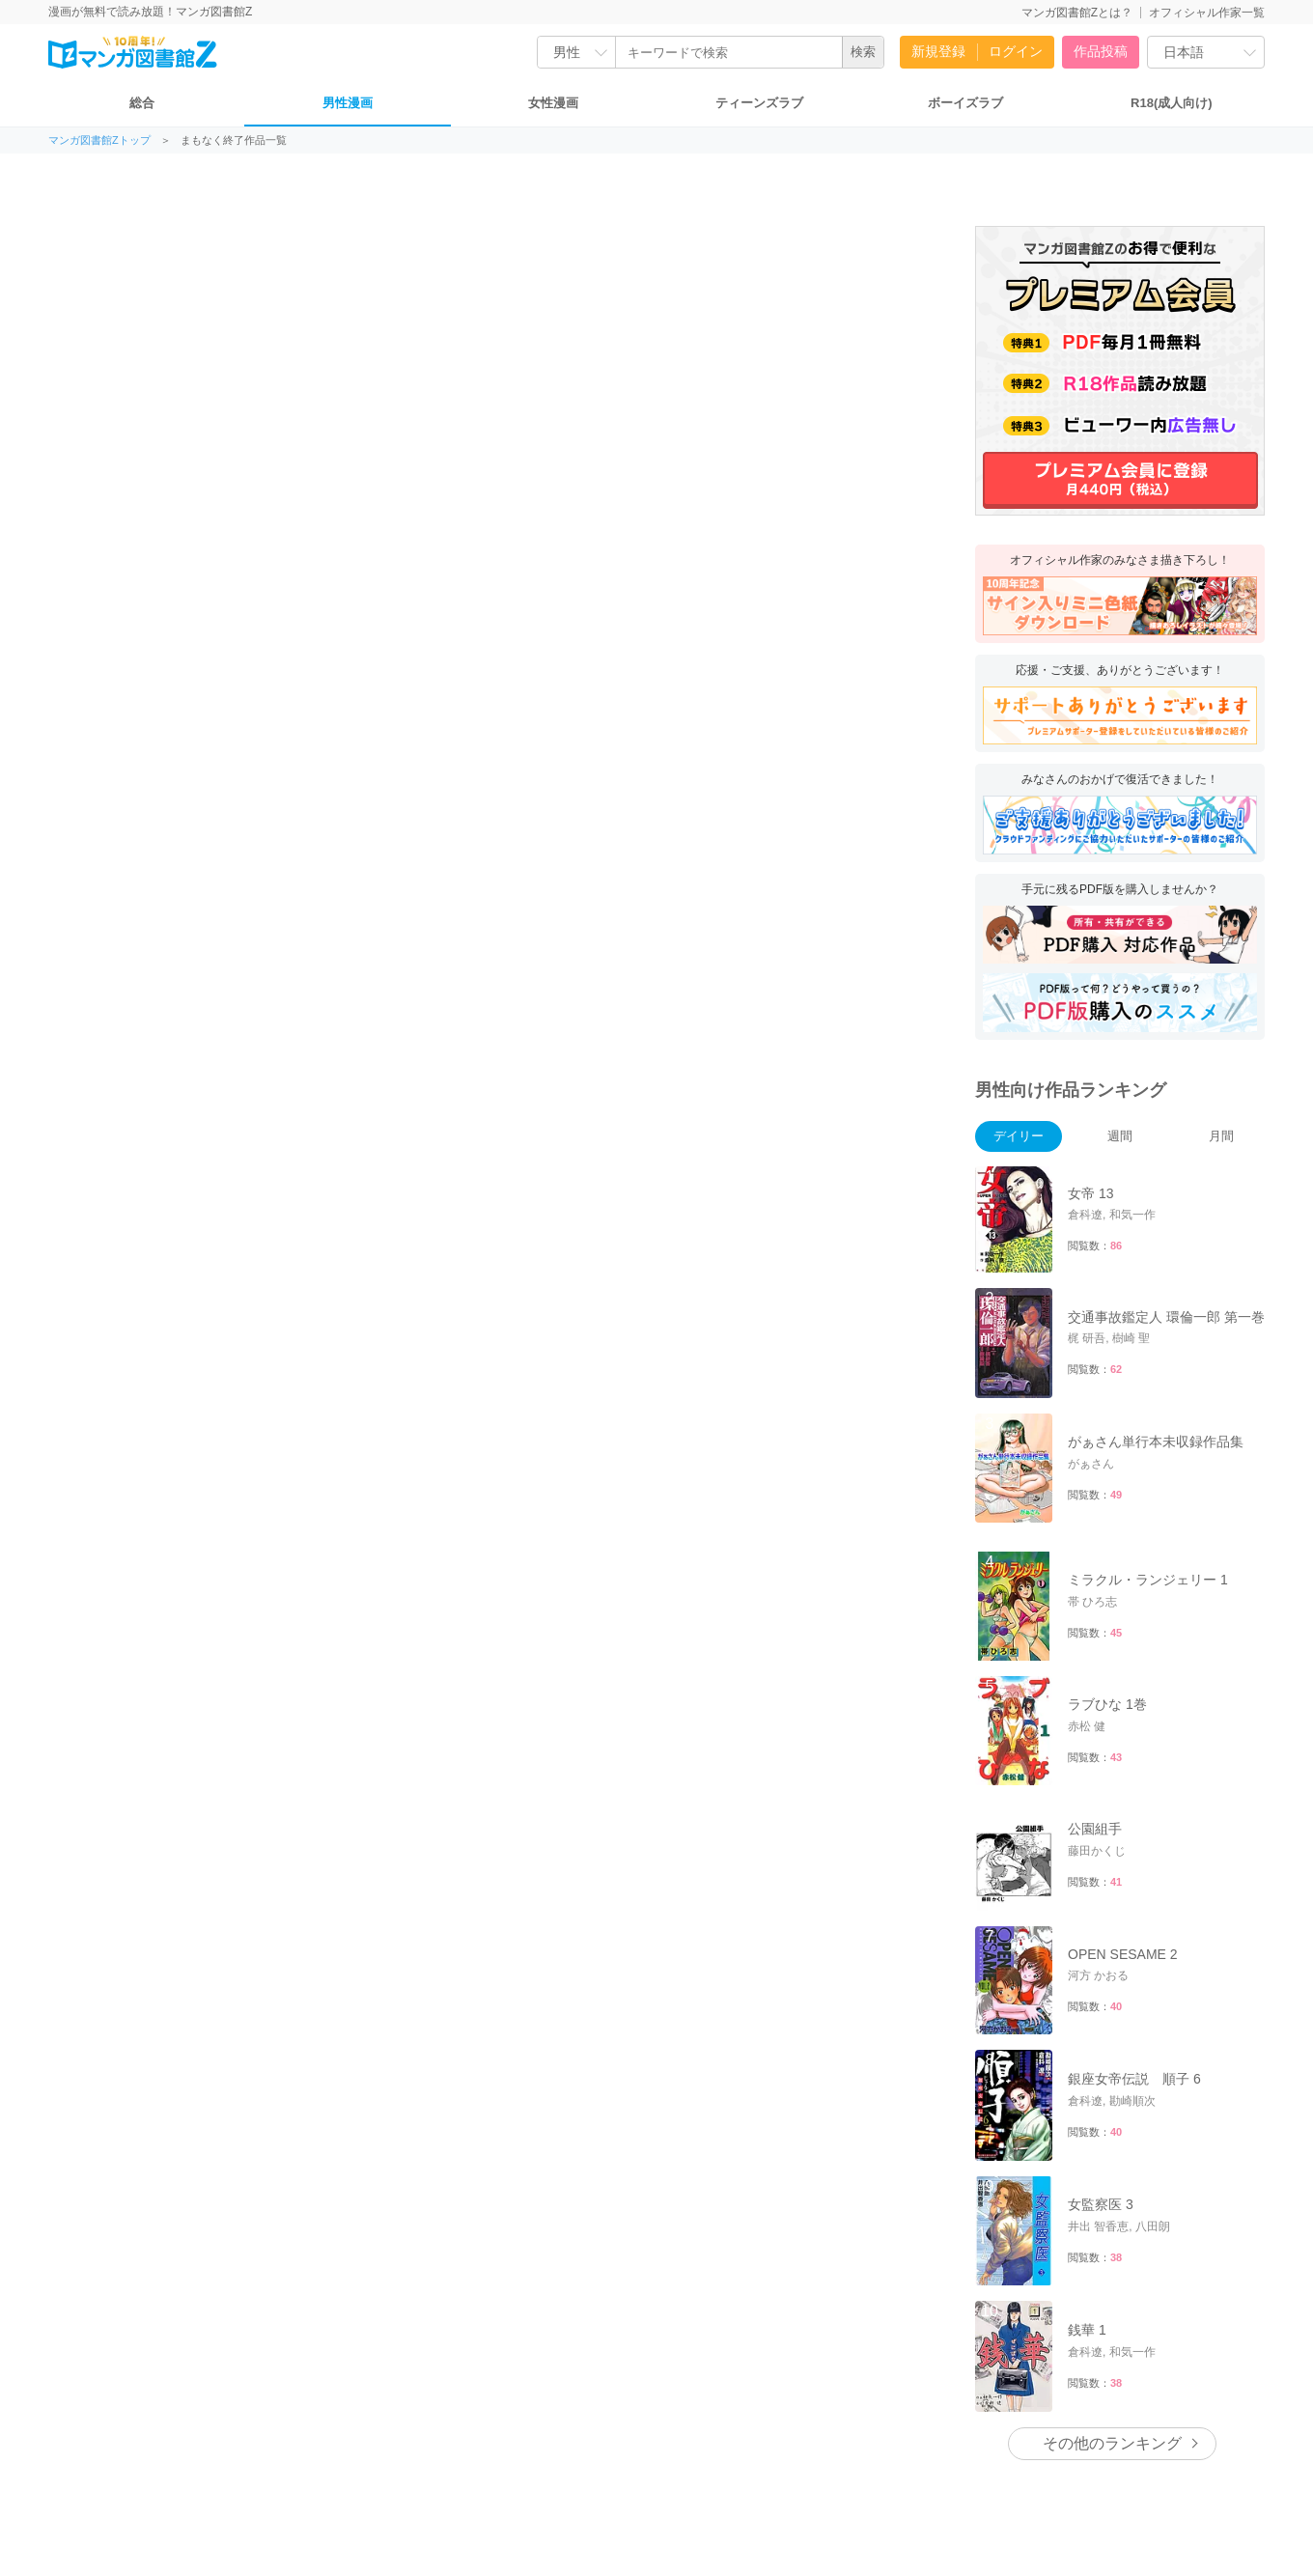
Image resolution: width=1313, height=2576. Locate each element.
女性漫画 (553, 103)
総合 (141, 103)
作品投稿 (1101, 51)
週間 (1119, 1136)
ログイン (1016, 51)
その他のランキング (1112, 2443)
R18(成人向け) (1172, 103)
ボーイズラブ (965, 103)
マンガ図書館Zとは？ (1076, 12)
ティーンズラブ (759, 103)
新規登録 (938, 51)
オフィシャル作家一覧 (1207, 12)
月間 (1221, 1136)
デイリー (1018, 1136)
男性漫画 (347, 103)
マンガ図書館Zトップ (99, 140)
